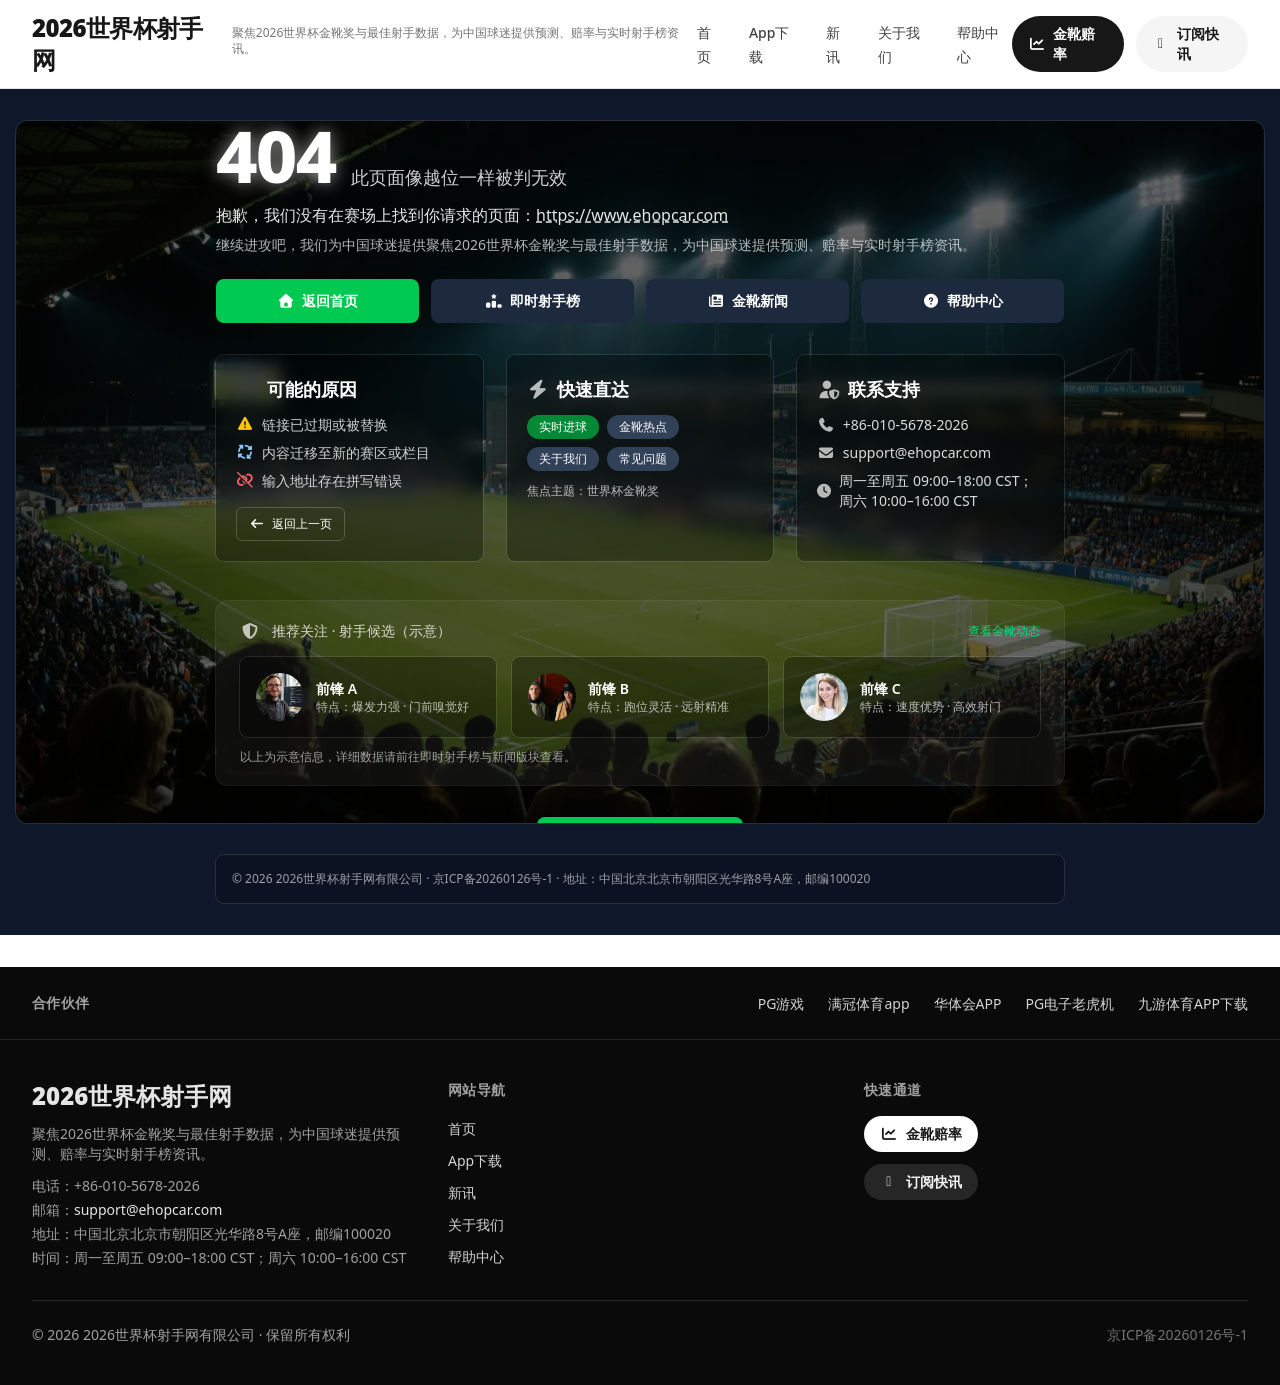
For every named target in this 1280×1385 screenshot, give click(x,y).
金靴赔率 (1061, 43)
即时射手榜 (533, 300)
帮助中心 (963, 300)
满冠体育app (868, 1003)
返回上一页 (290, 523)
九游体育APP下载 (1193, 1003)
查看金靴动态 (1004, 631)
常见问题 (643, 458)
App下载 (475, 1160)
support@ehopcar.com (917, 452)
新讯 (462, 1192)
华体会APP (968, 1003)
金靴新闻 (748, 300)
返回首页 (318, 300)
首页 (462, 1128)
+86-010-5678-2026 (906, 424)
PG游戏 (781, 1003)
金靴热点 (643, 426)
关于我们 (563, 458)
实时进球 (563, 426)
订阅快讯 (1185, 43)
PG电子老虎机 (1069, 1003)
